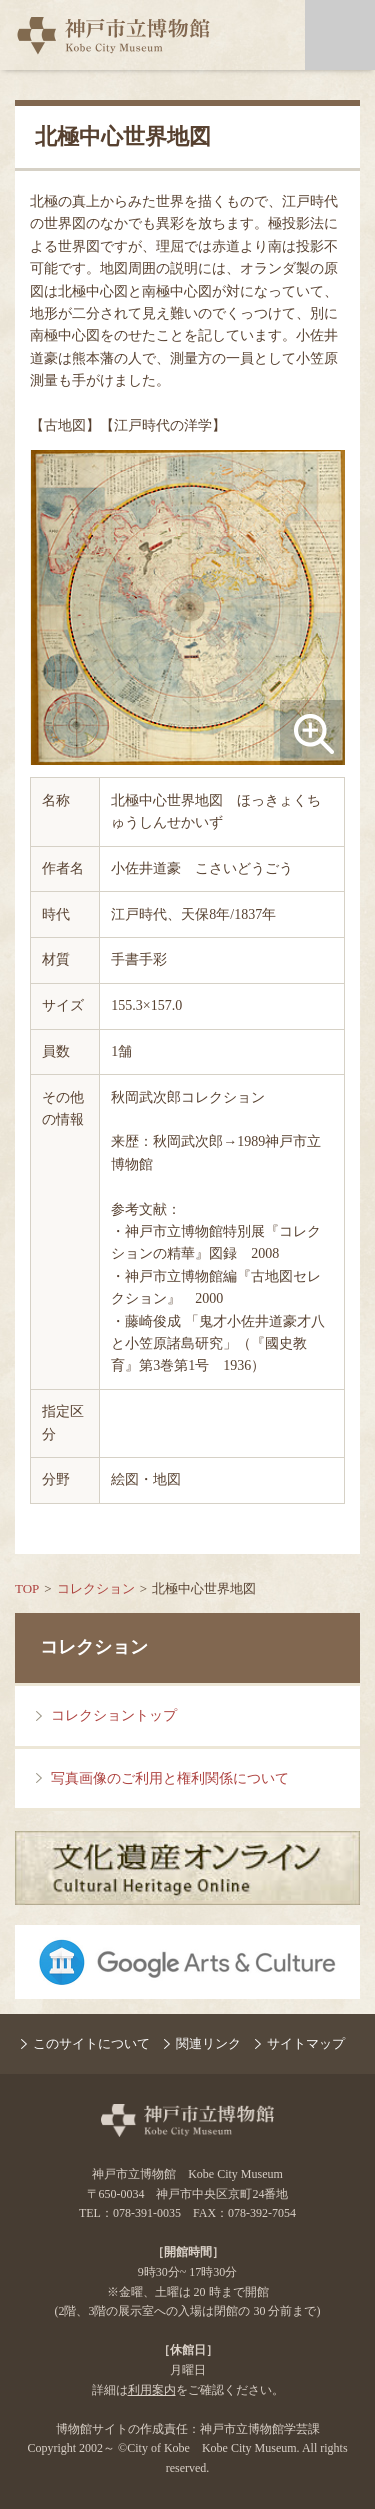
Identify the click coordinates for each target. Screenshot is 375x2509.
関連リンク (208, 2043)
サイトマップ (306, 2043)
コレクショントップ (114, 1715)
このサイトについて (91, 2043)
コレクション (96, 1588)
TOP (27, 1588)
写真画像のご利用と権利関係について (170, 1778)
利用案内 (152, 2390)
